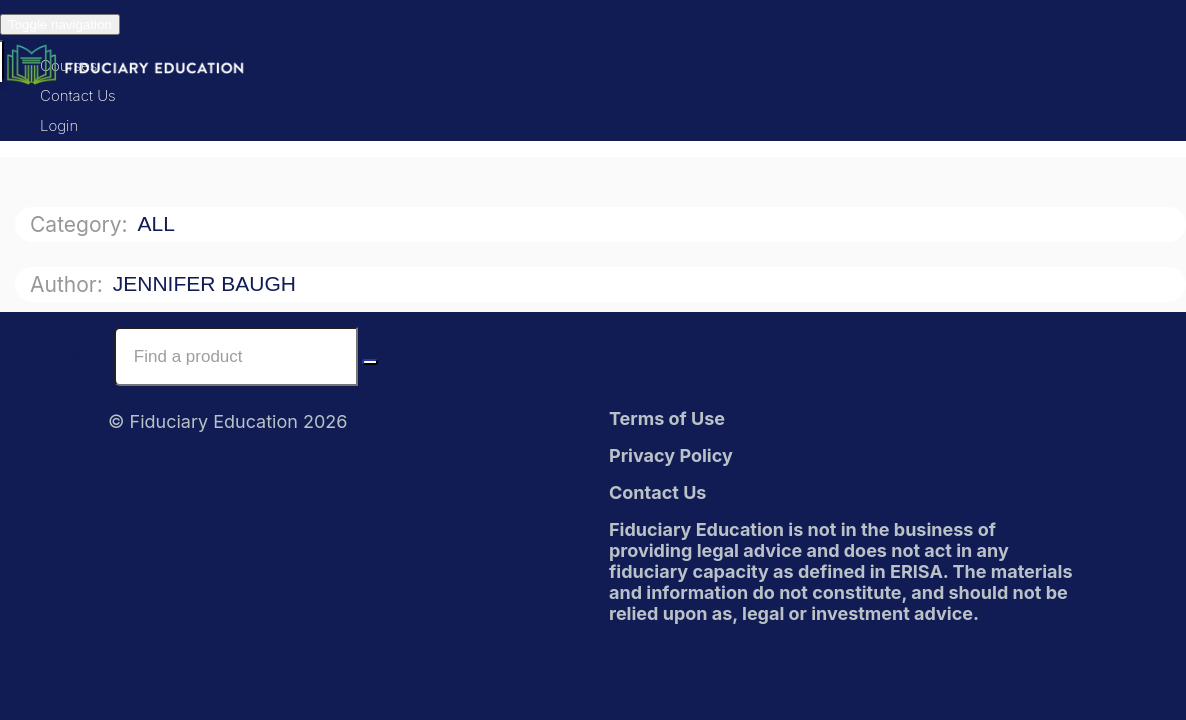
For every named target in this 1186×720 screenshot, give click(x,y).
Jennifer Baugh (207, 283)
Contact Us (78, 95)
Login (59, 125)
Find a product (54, 356)
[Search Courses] (370, 362)
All (159, 223)
